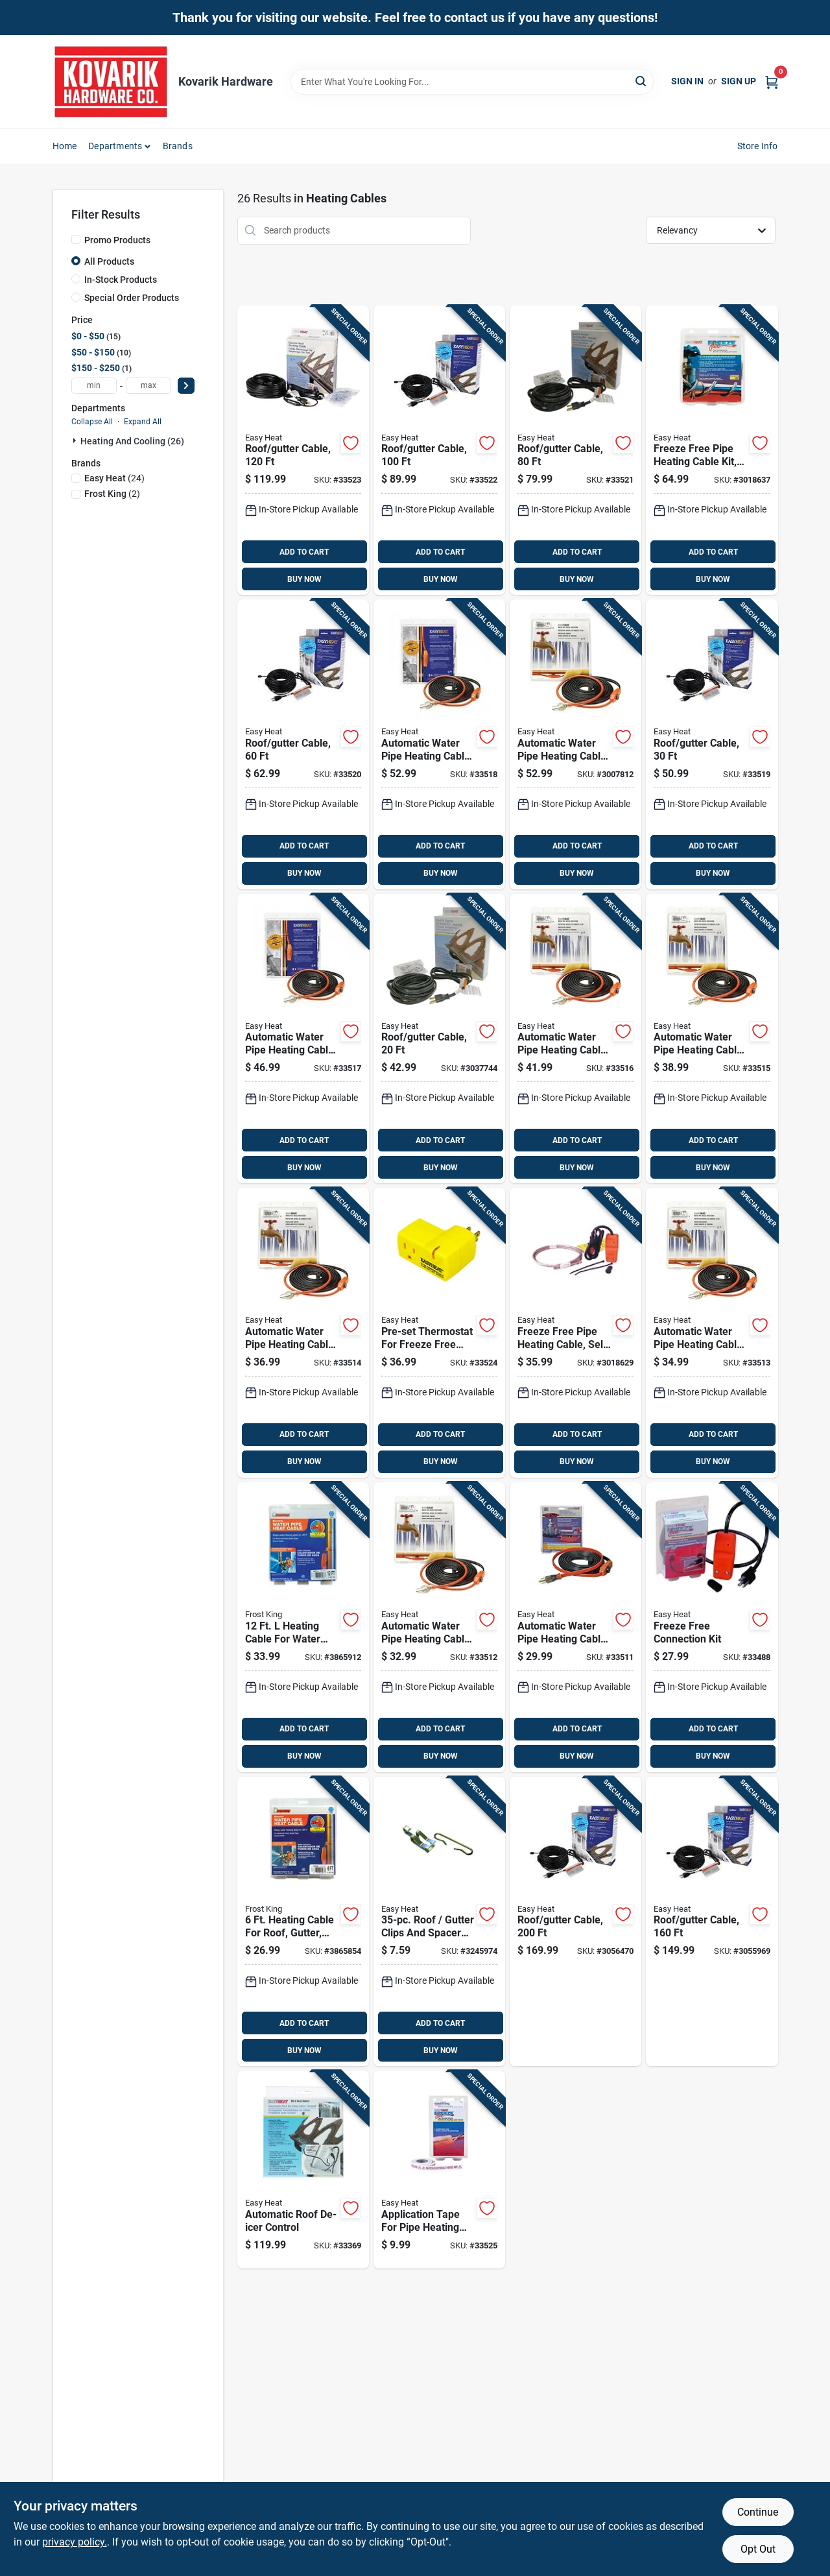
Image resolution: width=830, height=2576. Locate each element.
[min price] (94, 386)
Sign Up (738, 81)
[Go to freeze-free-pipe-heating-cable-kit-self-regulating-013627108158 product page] (711, 451)
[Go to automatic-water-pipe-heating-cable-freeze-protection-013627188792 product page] (711, 1039)
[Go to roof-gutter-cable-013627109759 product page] (711, 1922)
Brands (178, 146)
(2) (112, 493)
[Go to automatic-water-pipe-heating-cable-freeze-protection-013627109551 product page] (575, 1039)
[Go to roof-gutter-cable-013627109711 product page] (303, 744)
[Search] (641, 80)
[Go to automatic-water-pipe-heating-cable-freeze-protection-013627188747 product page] (575, 1627)
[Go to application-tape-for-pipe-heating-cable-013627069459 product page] (439, 2170)
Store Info (757, 146)
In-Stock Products (120, 279)
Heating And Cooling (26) (132, 441)
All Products (109, 261)
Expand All (142, 421)
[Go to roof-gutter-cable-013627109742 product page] (303, 451)
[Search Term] (472, 82)
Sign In (687, 81)
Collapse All (92, 421)
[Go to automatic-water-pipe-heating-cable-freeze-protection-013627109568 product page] (303, 1039)
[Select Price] (186, 386)
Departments (115, 146)
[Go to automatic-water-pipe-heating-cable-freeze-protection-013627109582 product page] (575, 744)
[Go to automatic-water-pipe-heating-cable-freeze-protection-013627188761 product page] (711, 1333)
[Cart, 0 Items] (771, 81)
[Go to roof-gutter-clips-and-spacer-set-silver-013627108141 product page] (439, 1922)
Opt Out (758, 2549)
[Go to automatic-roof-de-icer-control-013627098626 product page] (303, 2170)
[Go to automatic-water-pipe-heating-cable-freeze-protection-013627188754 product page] (439, 1627)
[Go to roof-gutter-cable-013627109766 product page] (575, 1922)
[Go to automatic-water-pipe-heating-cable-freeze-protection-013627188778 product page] (303, 1333)
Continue (757, 2512)
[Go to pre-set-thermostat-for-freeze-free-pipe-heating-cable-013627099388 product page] (439, 1333)
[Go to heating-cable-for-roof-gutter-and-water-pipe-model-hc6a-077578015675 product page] (303, 1922)
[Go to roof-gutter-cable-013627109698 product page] (439, 1039)
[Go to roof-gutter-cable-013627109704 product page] (711, 744)
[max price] (148, 386)
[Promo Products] (75, 239)
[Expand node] (75, 440)
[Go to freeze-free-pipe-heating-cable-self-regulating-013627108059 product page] (575, 1333)
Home (65, 146)
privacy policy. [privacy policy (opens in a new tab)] (74, 2542)
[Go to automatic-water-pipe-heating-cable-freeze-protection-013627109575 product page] (439, 744)
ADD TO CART (304, 552)
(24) (114, 478)
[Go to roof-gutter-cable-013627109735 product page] (439, 451)
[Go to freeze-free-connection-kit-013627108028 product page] (711, 1627)
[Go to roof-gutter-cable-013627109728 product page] (575, 451)
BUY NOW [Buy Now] (304, 579)
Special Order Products (131, 298)
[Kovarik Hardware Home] (111, 81)
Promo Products (117, 240)
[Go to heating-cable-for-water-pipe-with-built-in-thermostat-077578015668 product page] (303, 1627)
